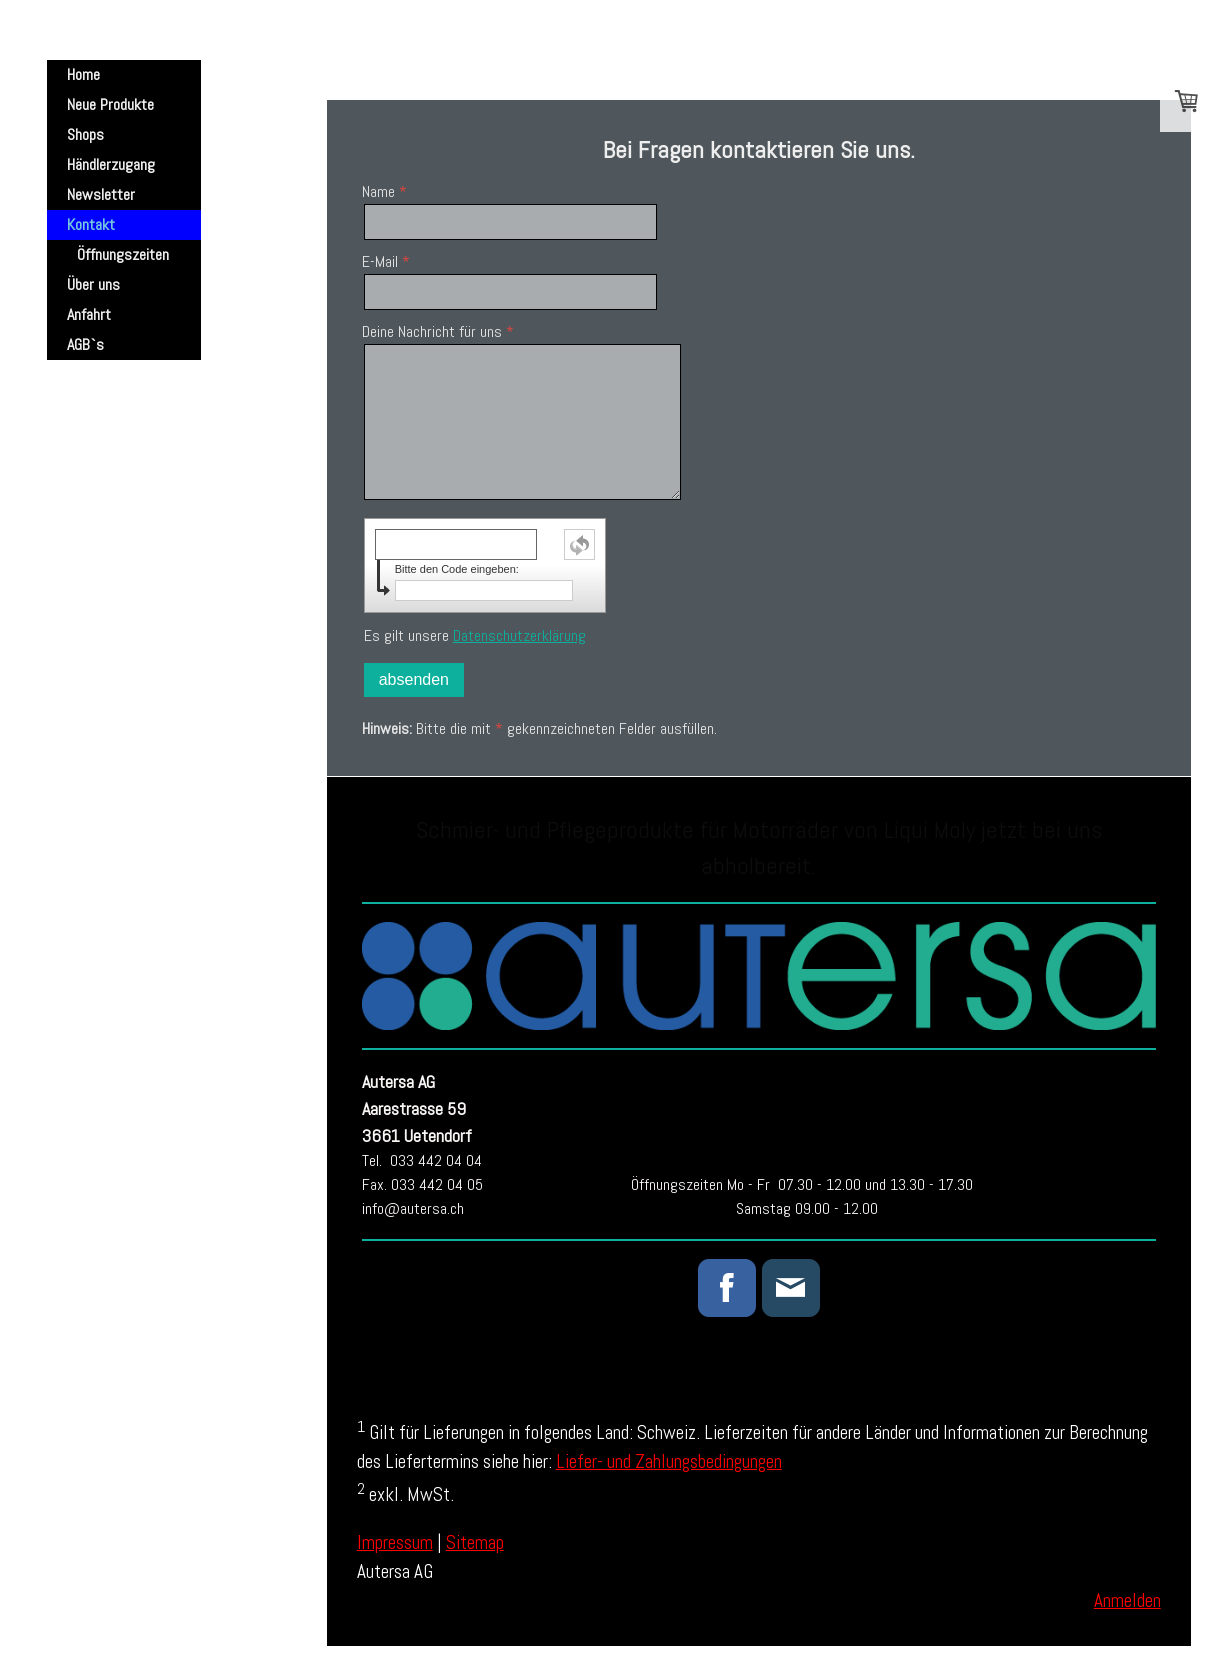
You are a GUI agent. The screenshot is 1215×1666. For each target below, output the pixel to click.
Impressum (395, 1542)
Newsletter (101, 194)
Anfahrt (89, 314)
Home (83, 74)
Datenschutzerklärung (519, 635)
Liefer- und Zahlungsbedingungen (669, 1461)
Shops (85, 134)
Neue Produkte (110, 104)
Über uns (93, 284)
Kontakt (91, 224)
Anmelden (1127, 1600)
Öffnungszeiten (123, 254)
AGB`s (85, 344)
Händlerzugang (111, 164)
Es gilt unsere (475, 635)
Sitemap (475, 1542)
